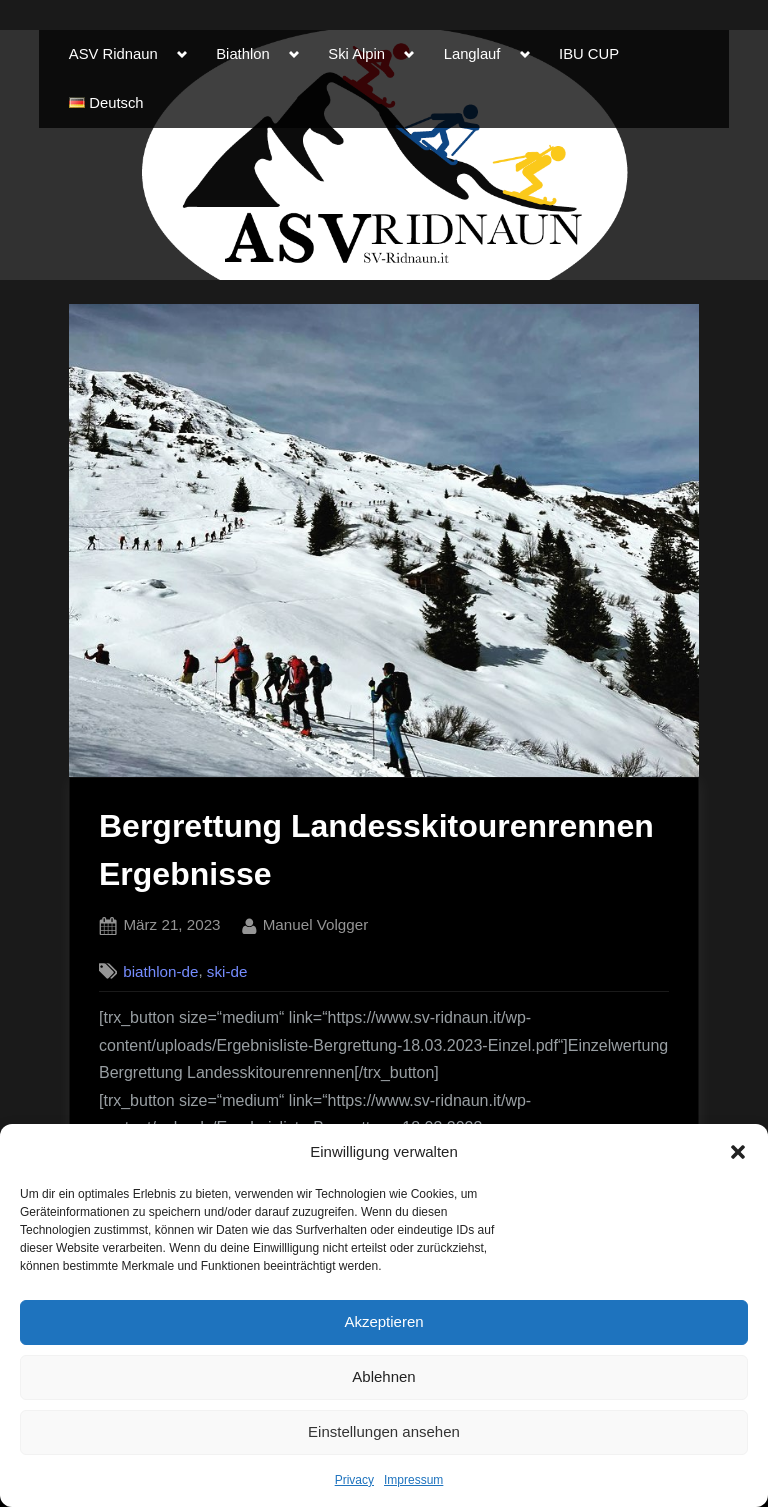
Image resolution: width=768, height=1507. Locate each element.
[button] (738, 1152)
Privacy (354, 1480)
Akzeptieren (383, 1321)
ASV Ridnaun (113, 54)
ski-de (227, 971)
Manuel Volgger (316, 922)
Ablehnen (383, 1376)
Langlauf (472, 54)
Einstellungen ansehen (384, 1431)
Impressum (413, 1480)
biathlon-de (160, 971)
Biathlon (242, 54)
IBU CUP (589, 54)
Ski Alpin (356, 54)
